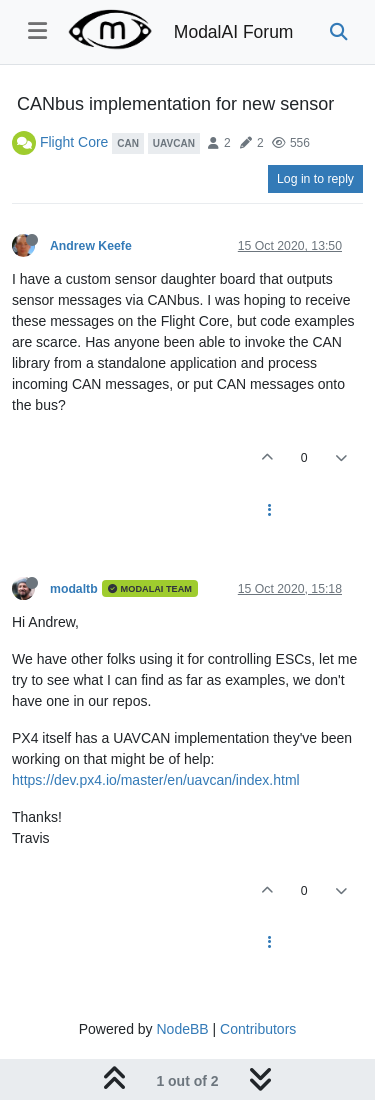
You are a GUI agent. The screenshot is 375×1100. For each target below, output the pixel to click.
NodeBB (182, 1029)
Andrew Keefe (91, 246)
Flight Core (74, 142)
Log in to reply (315, 179)
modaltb (74, 589)
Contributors (258, 1029)
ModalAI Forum (234, 32)
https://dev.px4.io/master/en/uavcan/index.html (156, 780)
